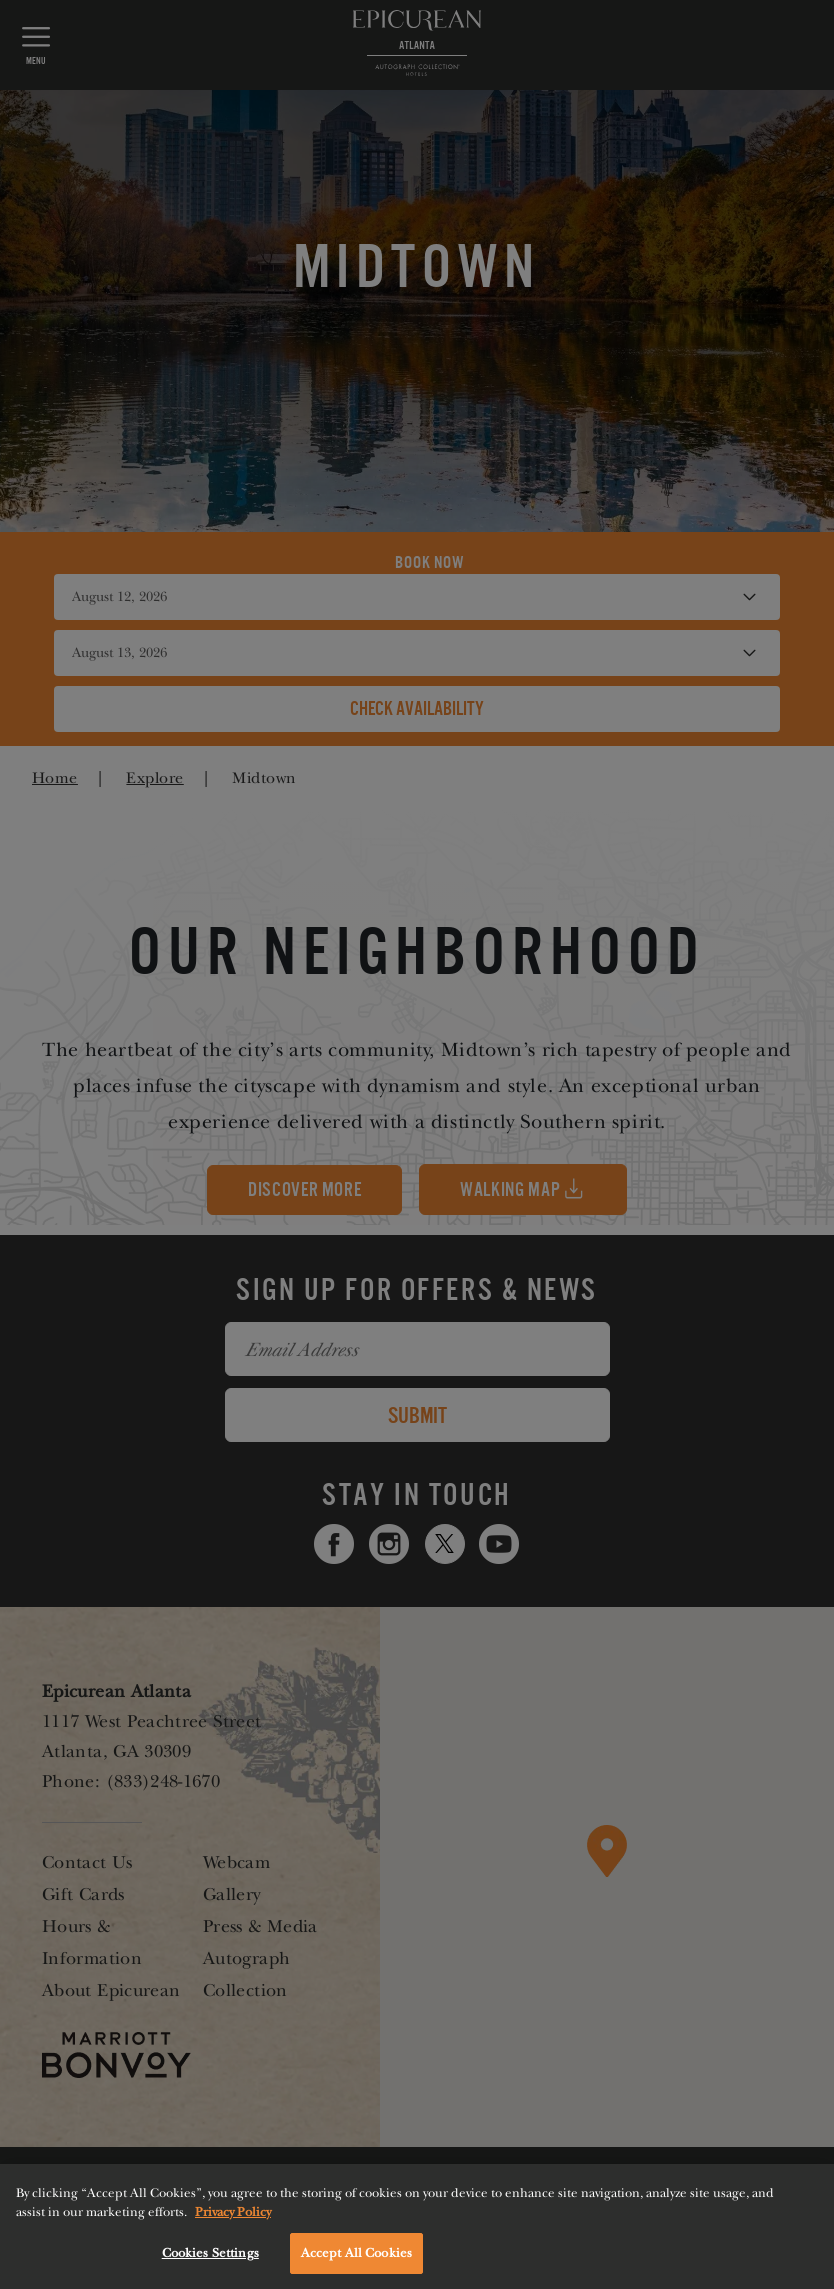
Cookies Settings (210, 2261)
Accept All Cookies (356, 2261)
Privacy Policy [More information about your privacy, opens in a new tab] (233, 2220)
